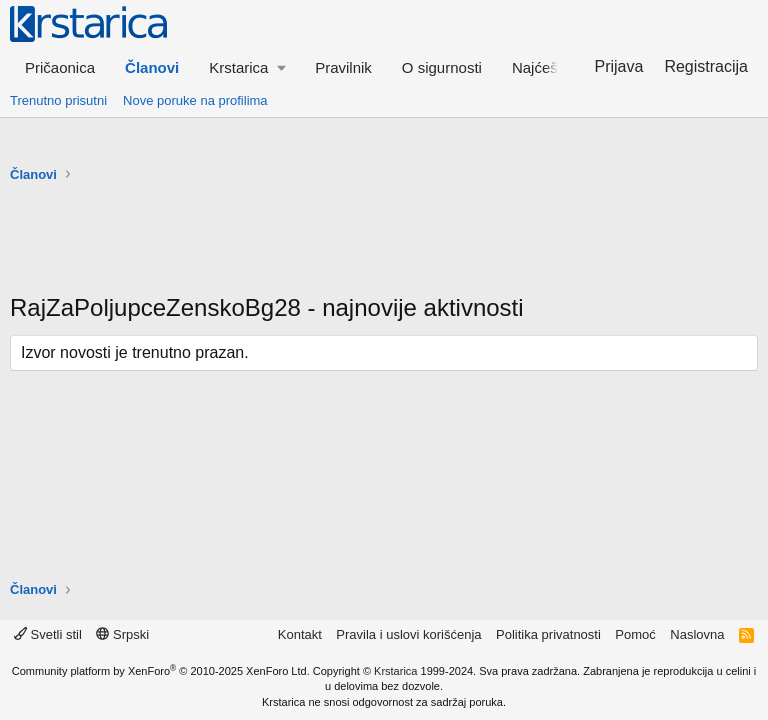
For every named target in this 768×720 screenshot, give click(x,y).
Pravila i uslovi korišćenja (408, 634)
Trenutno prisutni (58, 100)
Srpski (122, 634)
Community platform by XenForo (161, 671)
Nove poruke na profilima (195, 100)
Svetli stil (48, 634)
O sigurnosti (442, 67)
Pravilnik (343, 67)
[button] (247, 67)
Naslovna (697, 634)
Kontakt (300, 634)
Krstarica (395, 671)
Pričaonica (60, 67)
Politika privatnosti (548, 634)
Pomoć (635, 634)
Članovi (152, 67)
